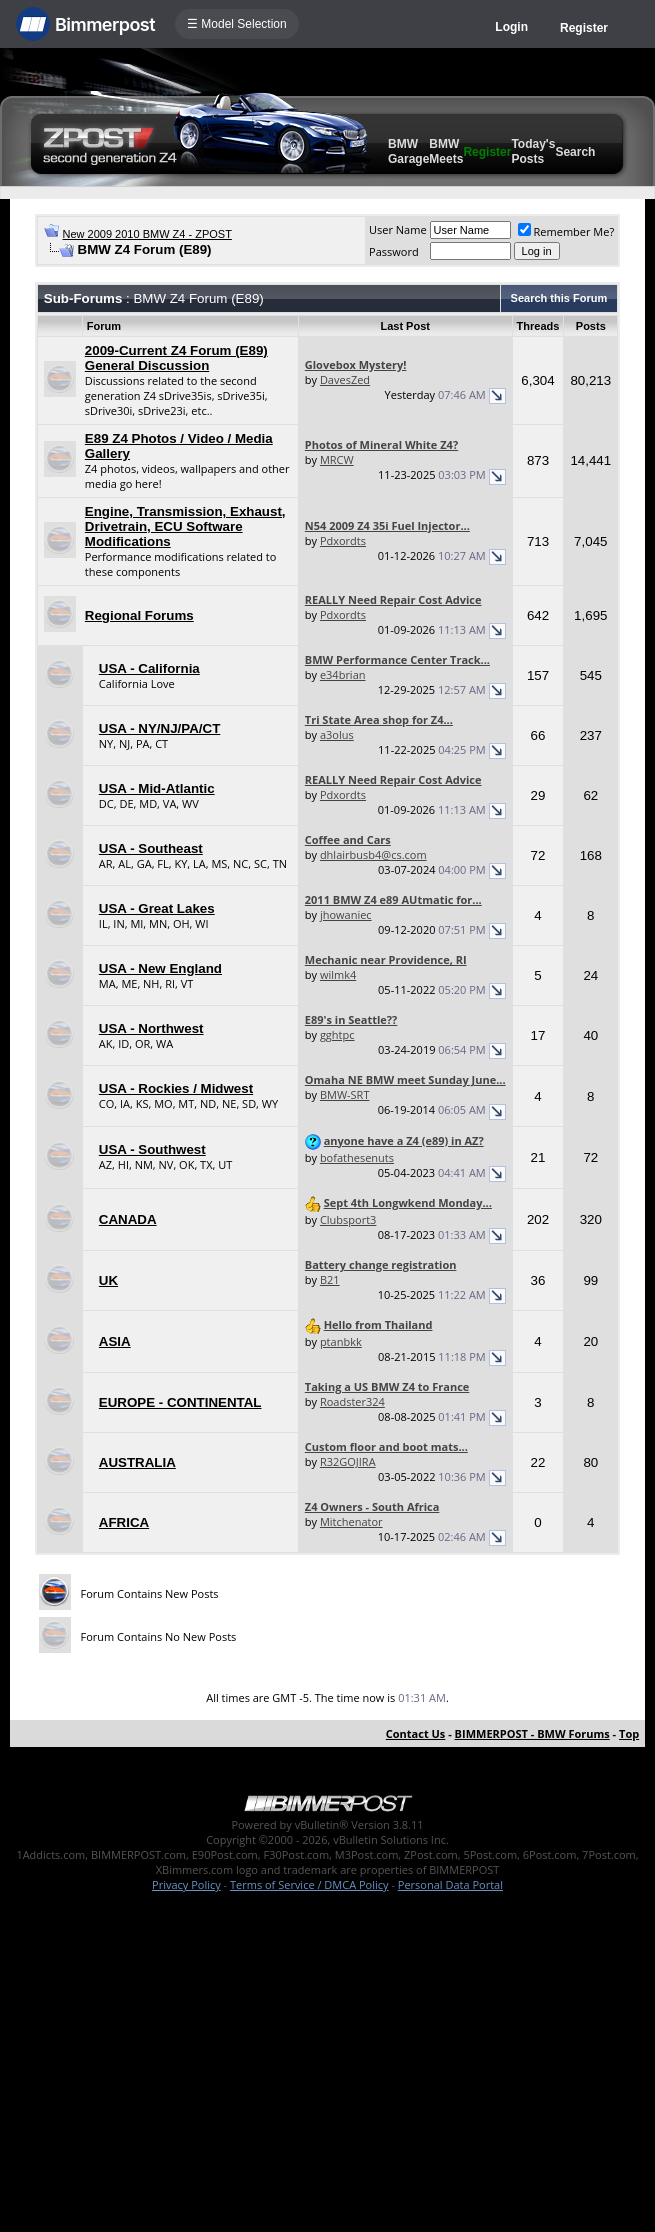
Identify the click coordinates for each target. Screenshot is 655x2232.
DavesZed (345, 379)
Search (575, 152)
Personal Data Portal (450, 1884)
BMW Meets (446, 151)
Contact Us (416, 1733)
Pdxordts (343, 540)
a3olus (337, 734)
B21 (330, 1279)
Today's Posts (533, 151)
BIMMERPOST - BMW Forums (532, 1733)
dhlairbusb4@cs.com (373, 854)
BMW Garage (408, 151)
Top (629, 1733)
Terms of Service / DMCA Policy (309, 1884)
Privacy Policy (186, 1884)
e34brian (343, 674)
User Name (398, 229)
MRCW (337, 459)
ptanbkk (341, 1341)
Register (584, 28)
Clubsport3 (348, 1219)
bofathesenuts (357, 1157)
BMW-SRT (345, 1094)
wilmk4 (338, 974)
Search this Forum (559, 298)
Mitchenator (351, 1521)
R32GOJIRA (348, 1461)
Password (394, 251)
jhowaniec (346, 914)
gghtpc (337, 1034)
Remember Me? (566, 231)
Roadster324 (352, 1401)
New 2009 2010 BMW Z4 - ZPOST (147, 234)
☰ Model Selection (237, 24)
